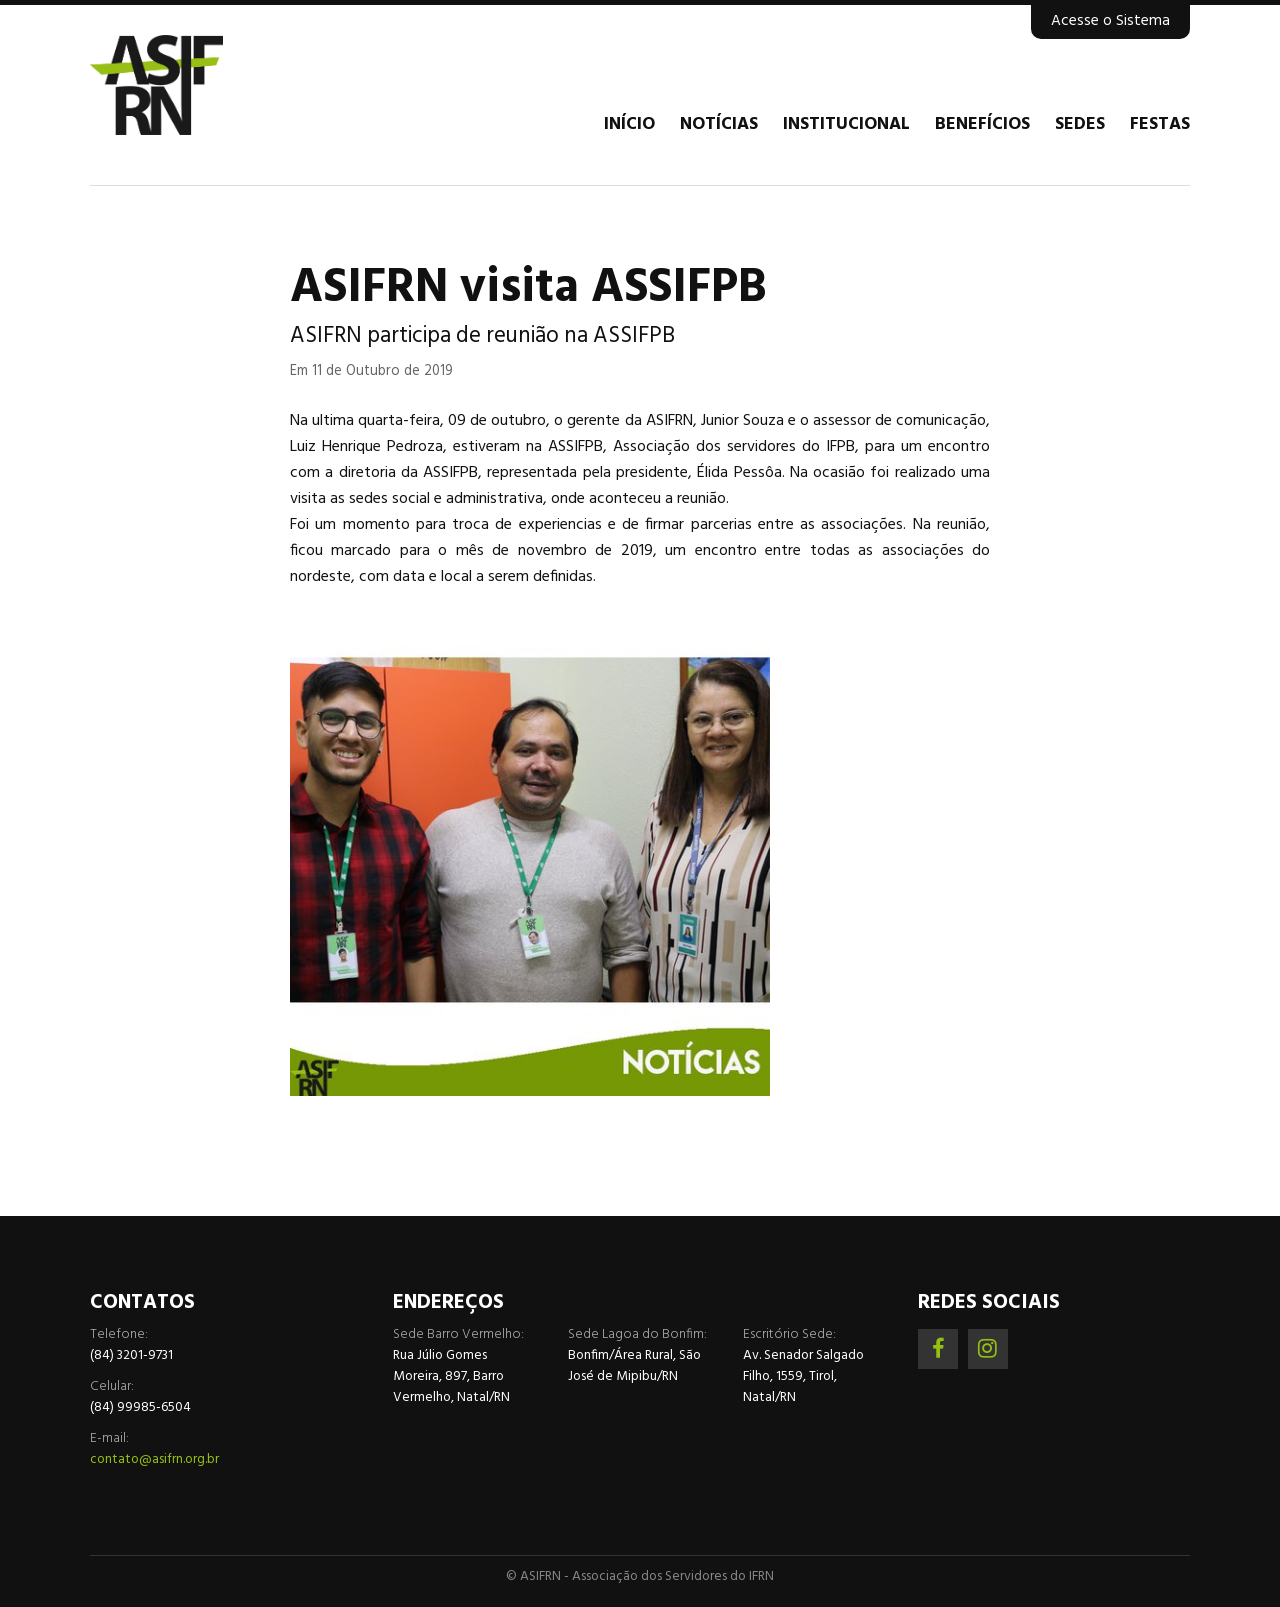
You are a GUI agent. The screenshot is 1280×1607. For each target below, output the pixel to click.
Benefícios (982, 125)
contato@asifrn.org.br (154, 1459)
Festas (1160, 125)
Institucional (846, 125)
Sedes (1080, 125)
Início (629, 125)
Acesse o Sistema (1110, 21)
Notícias (719, 125)
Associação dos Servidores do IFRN (210, 85)
